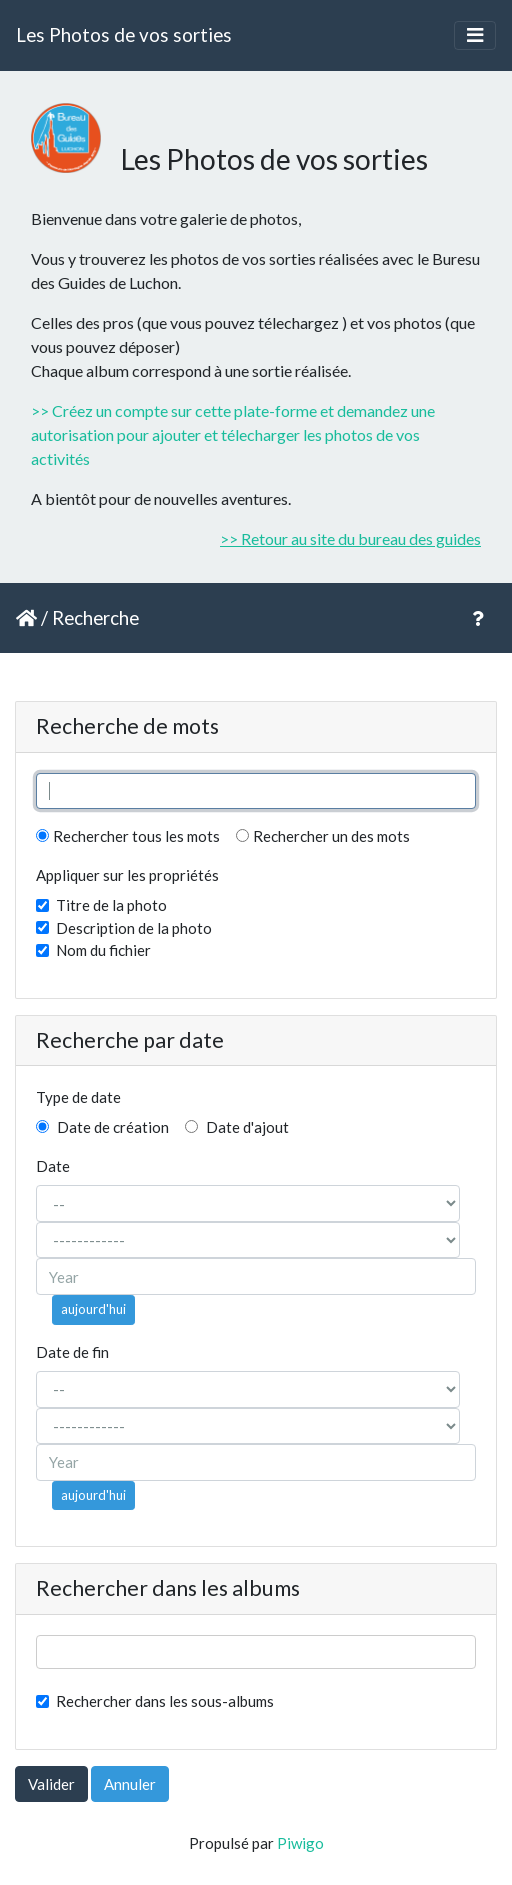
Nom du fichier (103, 950)
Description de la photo (134, 928)
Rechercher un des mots (323, 836)
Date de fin (72, 1352)
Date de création (102, 1127)
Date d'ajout (237, 1127)
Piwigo (300, 1843)
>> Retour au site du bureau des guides (350, 538)
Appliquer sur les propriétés (127, 875)
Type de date (78, 1097)
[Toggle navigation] (475, 35)
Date (53, 1166)
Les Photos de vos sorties (124, 34)
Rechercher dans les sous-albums (165, 1701)
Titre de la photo (111, 905)
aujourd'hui (93, 1309)
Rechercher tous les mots (128, 836)
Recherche (95, 617)
